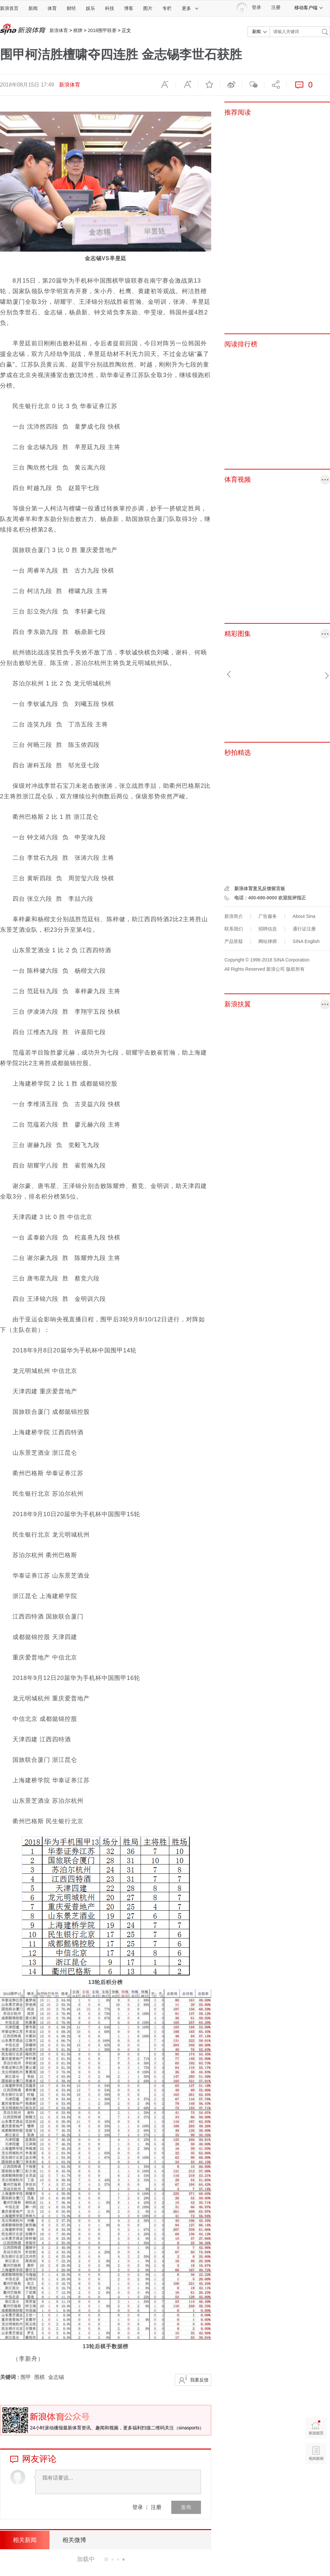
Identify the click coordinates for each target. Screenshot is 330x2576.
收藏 (209, 85)
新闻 (33, 8)
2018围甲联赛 (102, 30)
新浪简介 (233, 916)
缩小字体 (165, 85)
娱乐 (90, 8)
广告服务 (267, 916)
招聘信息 (267, 928)
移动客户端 (308, 7)
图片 (147, 8)
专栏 (167, 8)
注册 (275, 7)
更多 (190, 8)
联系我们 (233, 928)
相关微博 (74, 2540)
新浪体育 (59, 30)
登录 (137, 2507)
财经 (71, 8)
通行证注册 (304, 928)
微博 (231, 85)
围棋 (39, 2377)
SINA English (306, 941)
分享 (275, 85)
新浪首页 (9, 8)
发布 (186, 2507)
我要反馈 (199, 2380)
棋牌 (77, 30)
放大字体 (187, 85)
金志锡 (56, 2377)
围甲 (25, 2377)
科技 (109, 8)
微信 (253, 85)
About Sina (304, 916)
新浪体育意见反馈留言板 (259, 888)
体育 (52, 8)
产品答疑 (233, 941)
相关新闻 (25, 2540)
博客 (128, 8)
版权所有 (295, 969)
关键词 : (10, 2377)
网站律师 (267, 941)
